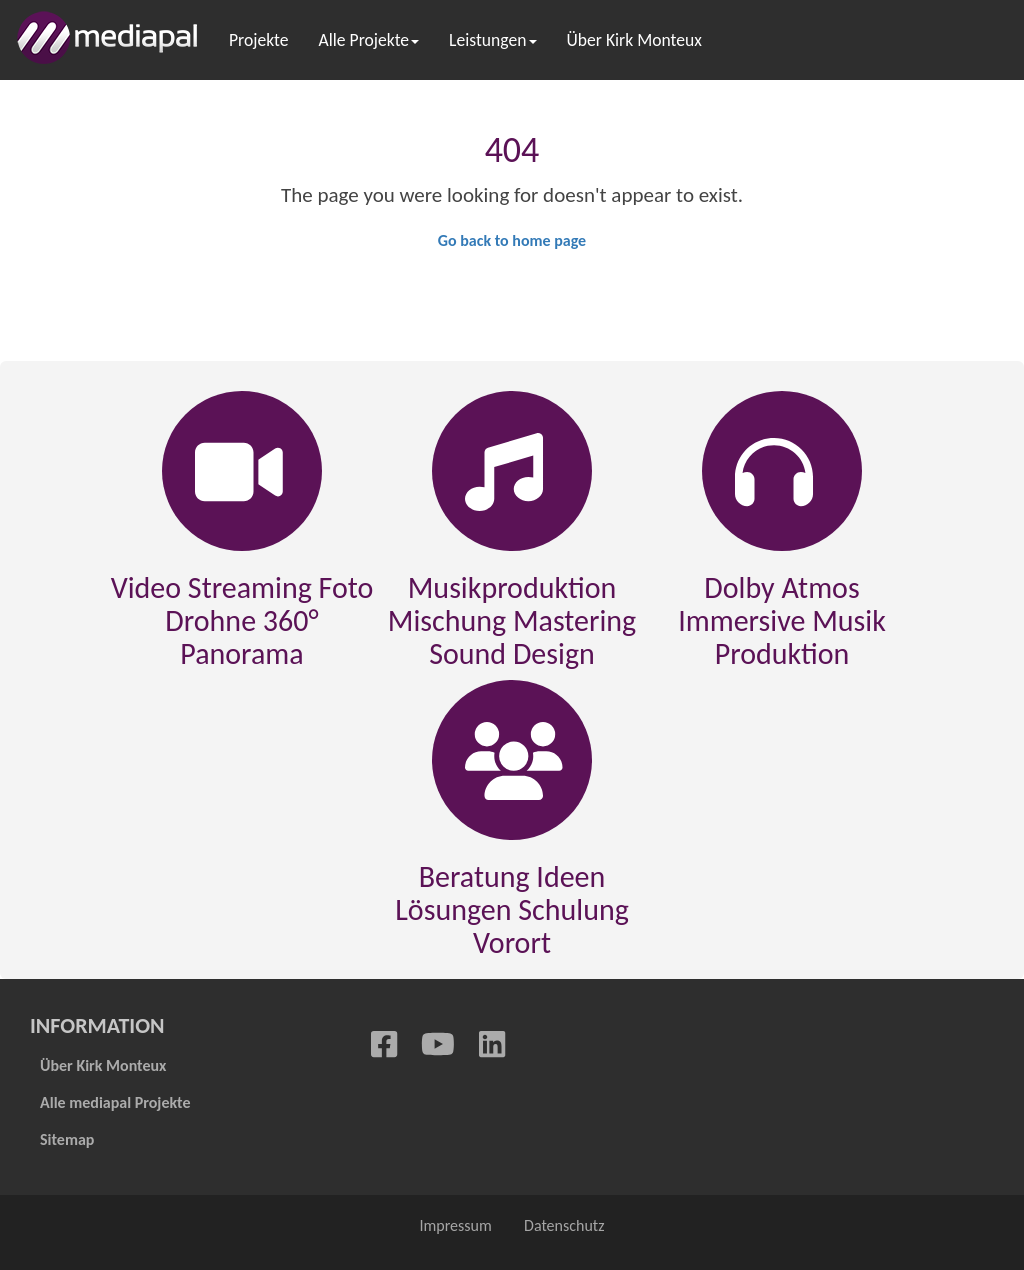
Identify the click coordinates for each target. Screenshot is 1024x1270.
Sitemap (67, 1139)
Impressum (455, 1225)
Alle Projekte (369, 40)
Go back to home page (512, 240)
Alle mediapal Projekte (115, 1102)
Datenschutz (565, 1225)
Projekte (259, 40)
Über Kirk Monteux (634, 40)
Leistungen (492, 40)
